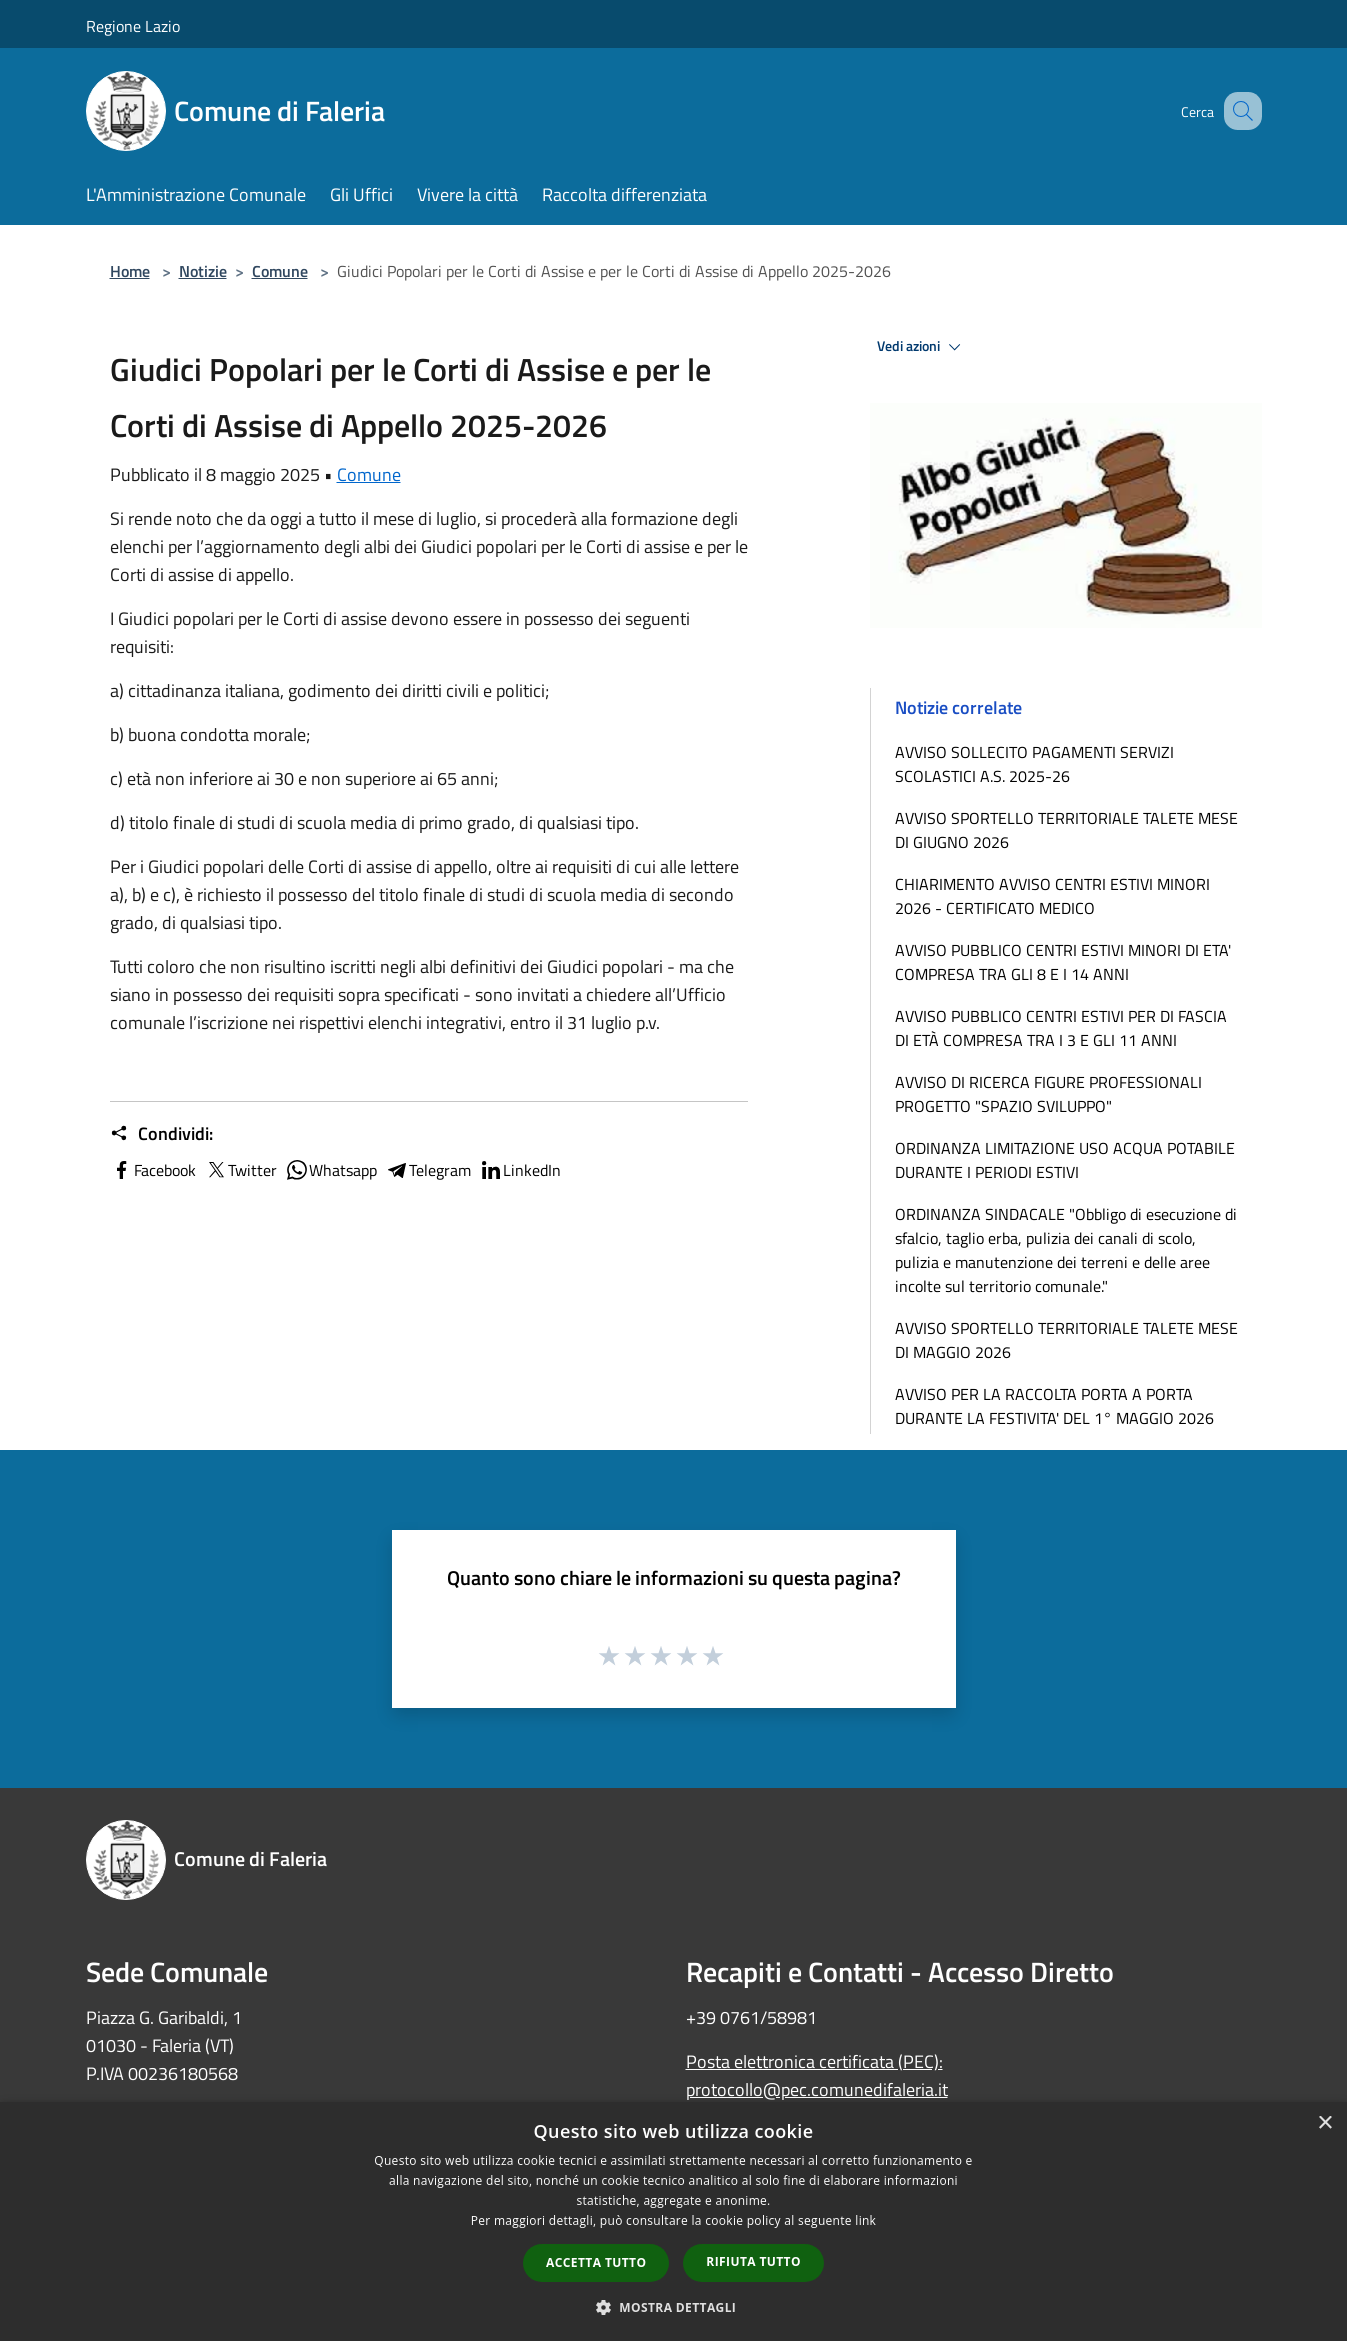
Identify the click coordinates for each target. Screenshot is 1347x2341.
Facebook (153, 1170)
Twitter (240, 1170)
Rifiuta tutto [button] (753, 2261)
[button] (674, 2307)
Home (130, 271)
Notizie (203, 271)
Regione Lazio (133, 26)
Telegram (428, 1170)
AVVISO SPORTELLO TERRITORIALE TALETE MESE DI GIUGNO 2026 (1066, 830)
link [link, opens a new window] (865, 2220)
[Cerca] (1238, 111)
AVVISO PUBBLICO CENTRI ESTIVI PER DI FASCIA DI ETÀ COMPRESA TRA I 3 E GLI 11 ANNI (1061, 1028)
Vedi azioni (922, 347)
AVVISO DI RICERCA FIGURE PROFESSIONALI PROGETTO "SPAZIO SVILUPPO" (1048, 1094)
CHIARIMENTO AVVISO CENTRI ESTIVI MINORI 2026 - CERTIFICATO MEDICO (1052, 896)
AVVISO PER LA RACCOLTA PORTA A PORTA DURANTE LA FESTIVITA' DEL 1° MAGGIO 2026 (1054, 1406)
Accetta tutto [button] (596, 2262)
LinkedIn (520, 1170)
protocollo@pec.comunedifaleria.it (817, 2089)
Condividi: (161, 1134)
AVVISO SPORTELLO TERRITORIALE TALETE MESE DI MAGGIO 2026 (1066, 1340)
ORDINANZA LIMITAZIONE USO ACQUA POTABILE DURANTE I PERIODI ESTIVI (1065, 1160)
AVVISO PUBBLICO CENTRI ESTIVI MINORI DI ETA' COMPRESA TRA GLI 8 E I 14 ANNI (1063, 962)
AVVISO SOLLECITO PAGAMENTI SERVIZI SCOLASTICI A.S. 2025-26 (1034, 764)
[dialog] (673, 2221)
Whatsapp (331, 1170)
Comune (280, 271)
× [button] (1324, 2123)
